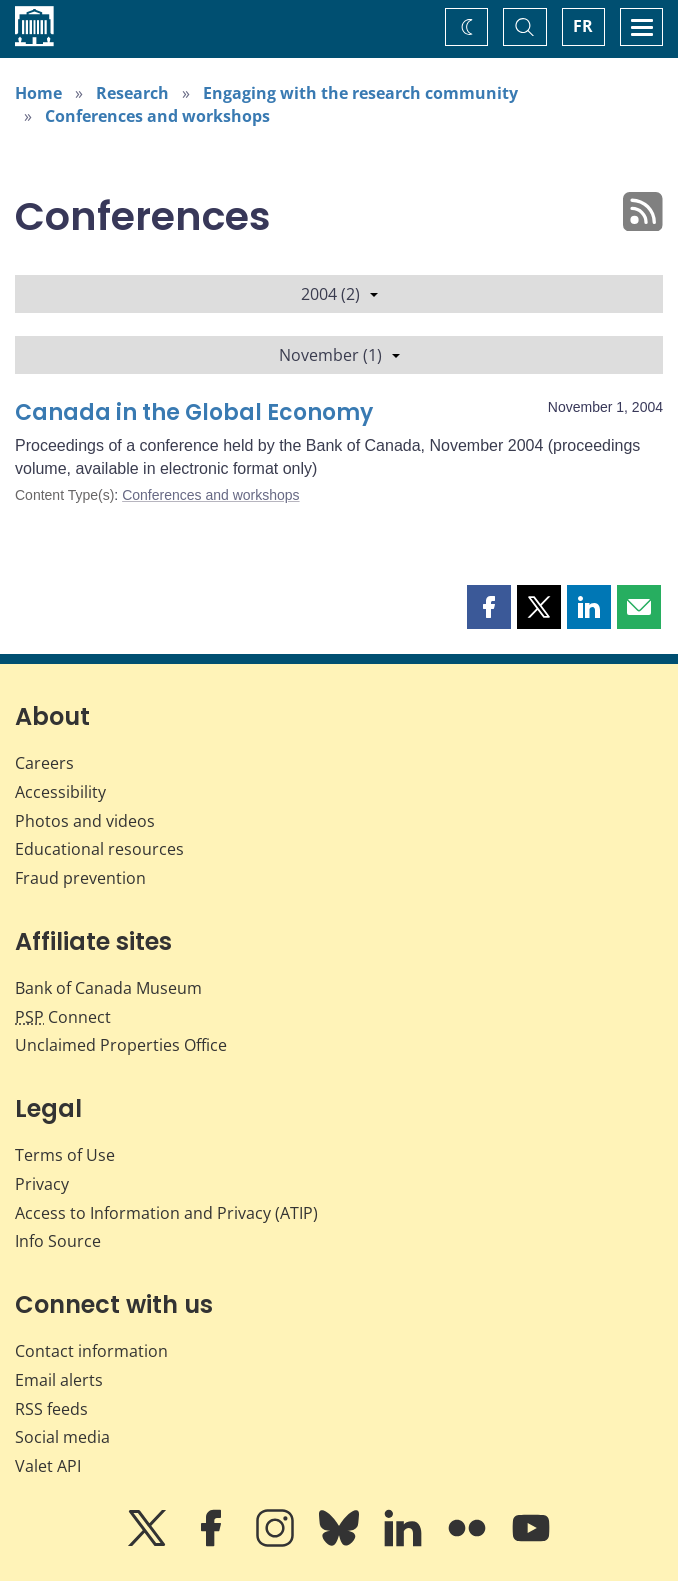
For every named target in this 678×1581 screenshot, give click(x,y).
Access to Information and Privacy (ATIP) (166, 1213)
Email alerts (59, 1380)
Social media (62, 1437)
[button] (489, 607)
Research (132, 93)
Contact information (91, 1351)
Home (38, 93)
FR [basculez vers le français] (583, 26)
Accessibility (60, 792)
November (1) (339, 355)
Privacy (42, 1184)
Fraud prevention (80, 878)
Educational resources (99, 849)
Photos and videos (85, 821)
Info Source (58, 1241)
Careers (44, 763)
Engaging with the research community (360, 93)
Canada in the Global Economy (194, 412)
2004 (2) (339, 294)
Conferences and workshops (157, 116)
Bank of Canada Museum (108, 988)
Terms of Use (65, 1155)
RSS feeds (51, 1409)
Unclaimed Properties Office (121, 1045)
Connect (63, 1017)
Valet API (48, 1466)
